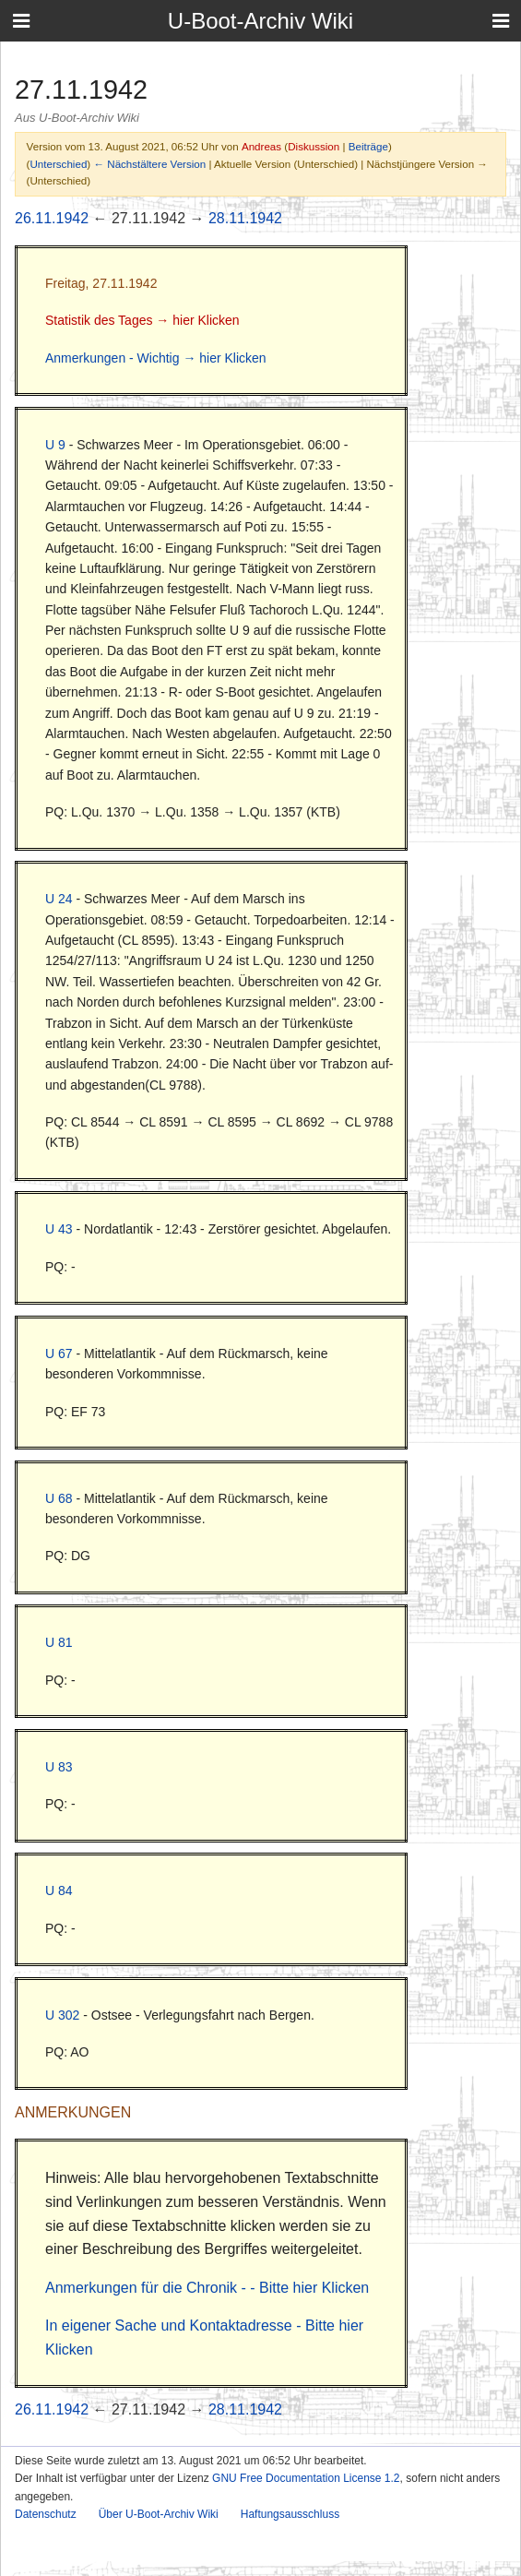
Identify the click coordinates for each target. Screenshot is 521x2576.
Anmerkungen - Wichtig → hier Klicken (155, 358)
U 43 (59, 1229)
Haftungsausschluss (290, 2514)
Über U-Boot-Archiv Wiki (159, 2514)
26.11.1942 (52, 218)
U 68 (59, 1498)
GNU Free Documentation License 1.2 (305, 2478)
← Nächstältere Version (149, 164)
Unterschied (58, 164)
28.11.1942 (245, 218)
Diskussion (313, 146)
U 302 (62, 2015)
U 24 (59, 898)
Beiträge (368, 146)
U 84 (59, 1890)
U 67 (59, 1353)
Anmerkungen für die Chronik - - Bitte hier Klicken (207, 2288)
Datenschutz (46, 2514)
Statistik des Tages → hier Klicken (142, 320)
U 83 (59, 1766)
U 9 (55, 444)
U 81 (59, 1642)
